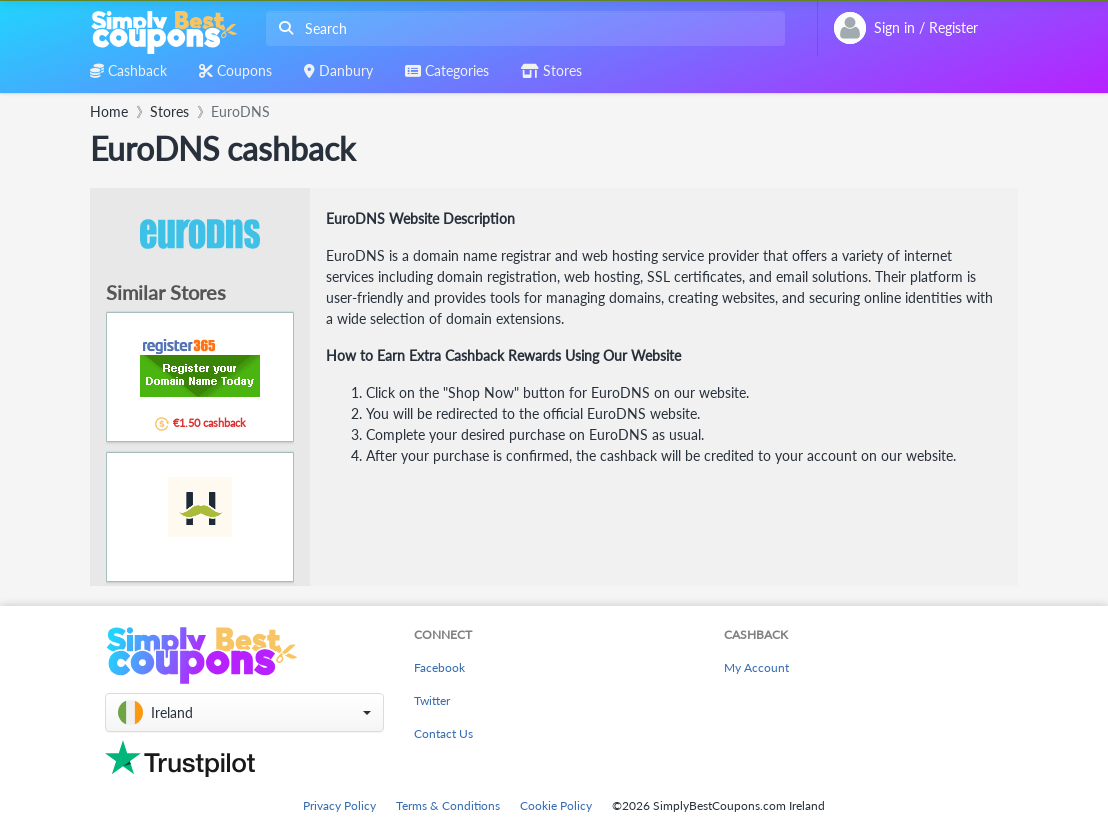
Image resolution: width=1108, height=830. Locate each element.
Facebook (439, 667)
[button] (244, 712)
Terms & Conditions (448, 805)
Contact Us (443, 733)
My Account (756, 667)
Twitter (432, 700)
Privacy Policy (339, 805)
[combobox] (521, 28)
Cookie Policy (556, 805)
